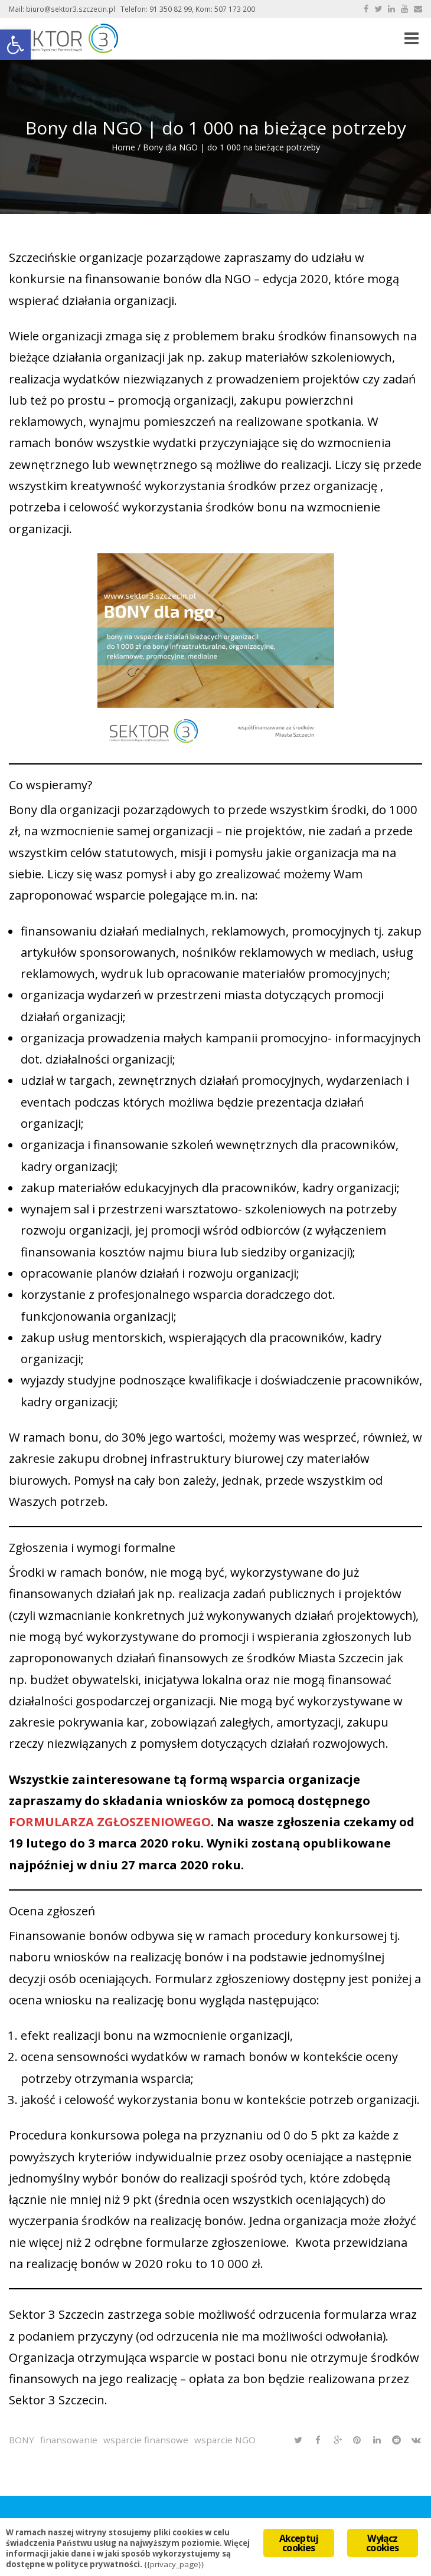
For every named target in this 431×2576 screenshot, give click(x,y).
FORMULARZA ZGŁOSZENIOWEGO (110, 1821)
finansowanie (68, 2440)
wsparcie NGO (225, 2440)
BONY (21, 2440)
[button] (15, 44)
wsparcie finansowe (145, 2440)
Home (123, 147)
